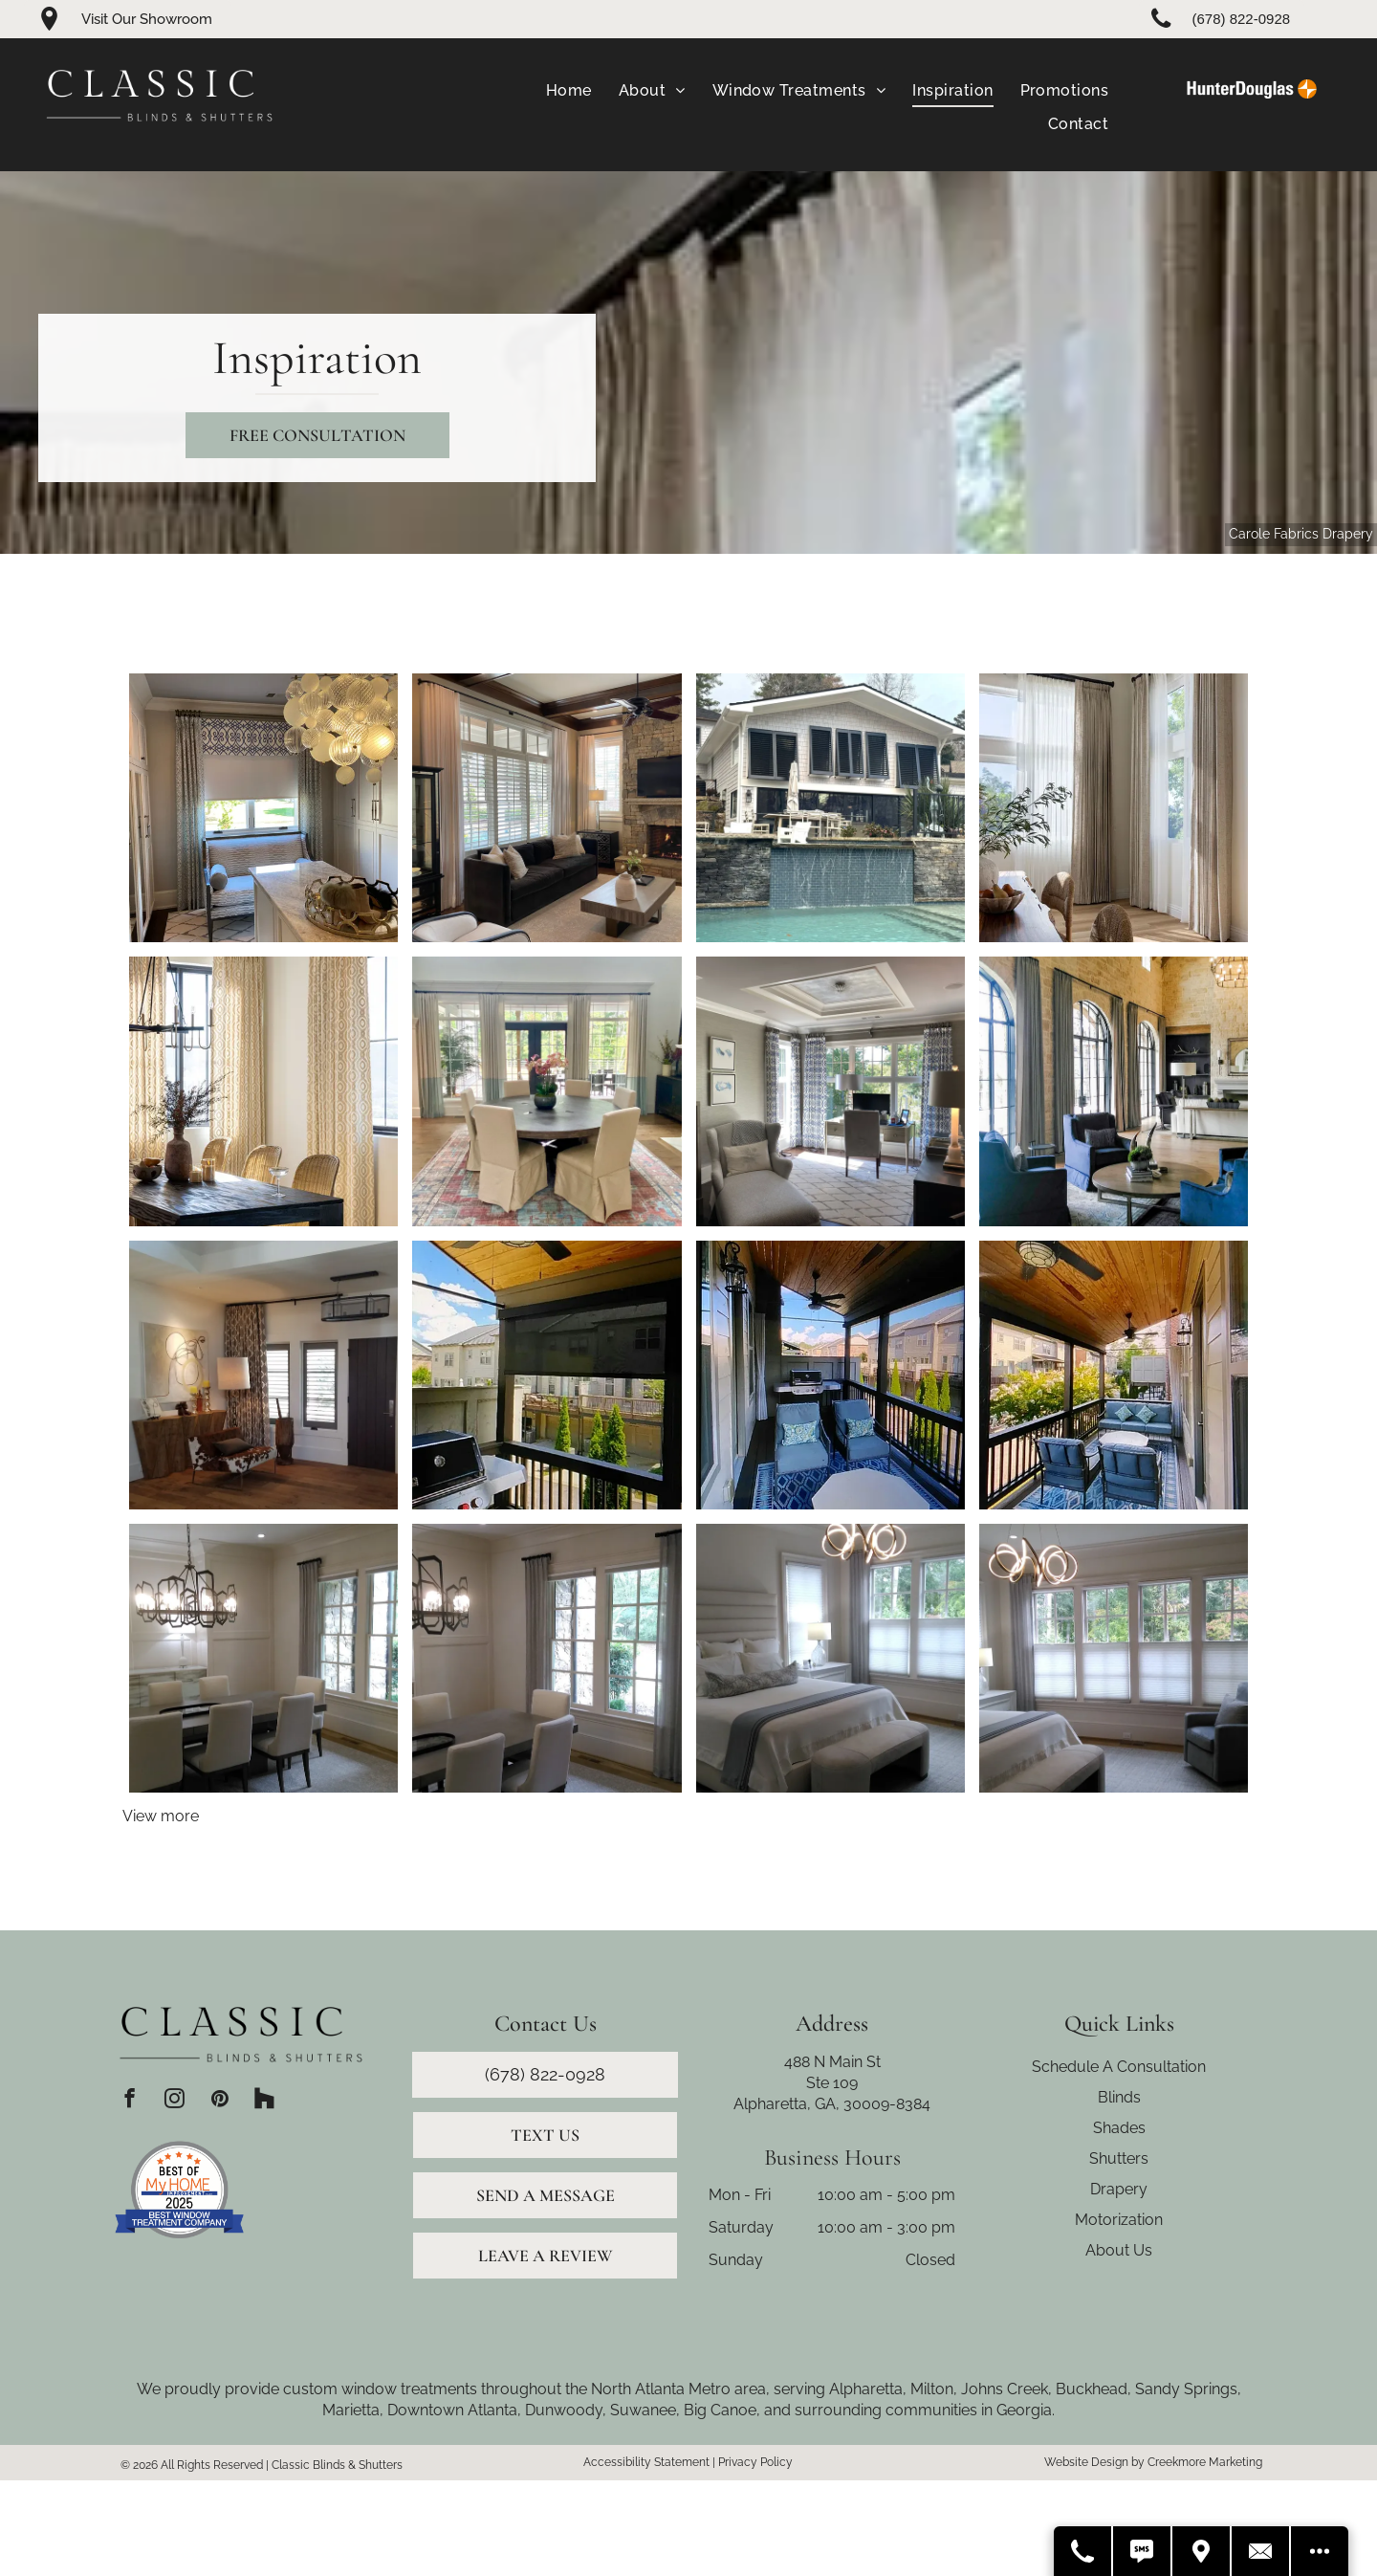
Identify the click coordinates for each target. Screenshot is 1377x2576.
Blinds (1119, 2097)
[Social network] (264, 2100)
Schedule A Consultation (1119, 2067)
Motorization (1119, 2220)
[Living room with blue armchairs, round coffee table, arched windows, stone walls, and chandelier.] (1113, 1091)
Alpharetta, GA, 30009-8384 (831, 2104)
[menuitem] (569, 91)
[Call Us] (1083, 2551)
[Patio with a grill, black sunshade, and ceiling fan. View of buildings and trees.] (546, 1375)
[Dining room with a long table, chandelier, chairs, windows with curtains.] (263, 1658)
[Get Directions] (1202, 2551)
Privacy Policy (755, 2462)
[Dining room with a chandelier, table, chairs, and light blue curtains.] (546, 1658)
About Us (1118, 2250)
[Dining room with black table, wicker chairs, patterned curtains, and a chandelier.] (263, 1091)
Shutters (1118, 2158)
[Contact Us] (1261, 2551)
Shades (1119, 2128)
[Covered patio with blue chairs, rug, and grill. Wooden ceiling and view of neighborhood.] (830, 1375)
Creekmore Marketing (1205, 2462)
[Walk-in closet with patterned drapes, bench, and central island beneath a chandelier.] (263, 807)
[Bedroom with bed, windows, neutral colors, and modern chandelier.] (830, 1658)
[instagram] (174, 2100)
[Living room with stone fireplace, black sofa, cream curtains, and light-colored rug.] (546, 807)
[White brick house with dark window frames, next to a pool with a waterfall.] (830, 807)
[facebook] (129, 2100)
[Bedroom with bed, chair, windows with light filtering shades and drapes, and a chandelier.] (1113, 1658)
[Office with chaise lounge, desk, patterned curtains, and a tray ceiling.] (830, 1091)
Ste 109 (832, 2083)
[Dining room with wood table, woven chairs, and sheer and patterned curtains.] (1113, 807)
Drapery (1119, 2189)
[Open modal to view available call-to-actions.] (1319, 2551)
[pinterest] (219, 2100)
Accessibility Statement (646, 2462)
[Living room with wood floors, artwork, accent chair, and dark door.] (263, 1375)
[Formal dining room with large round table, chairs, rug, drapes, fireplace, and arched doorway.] (546, 1091)
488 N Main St (832, 2062)
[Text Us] (1142, 2551)
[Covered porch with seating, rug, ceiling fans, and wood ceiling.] (1113, 1375)
